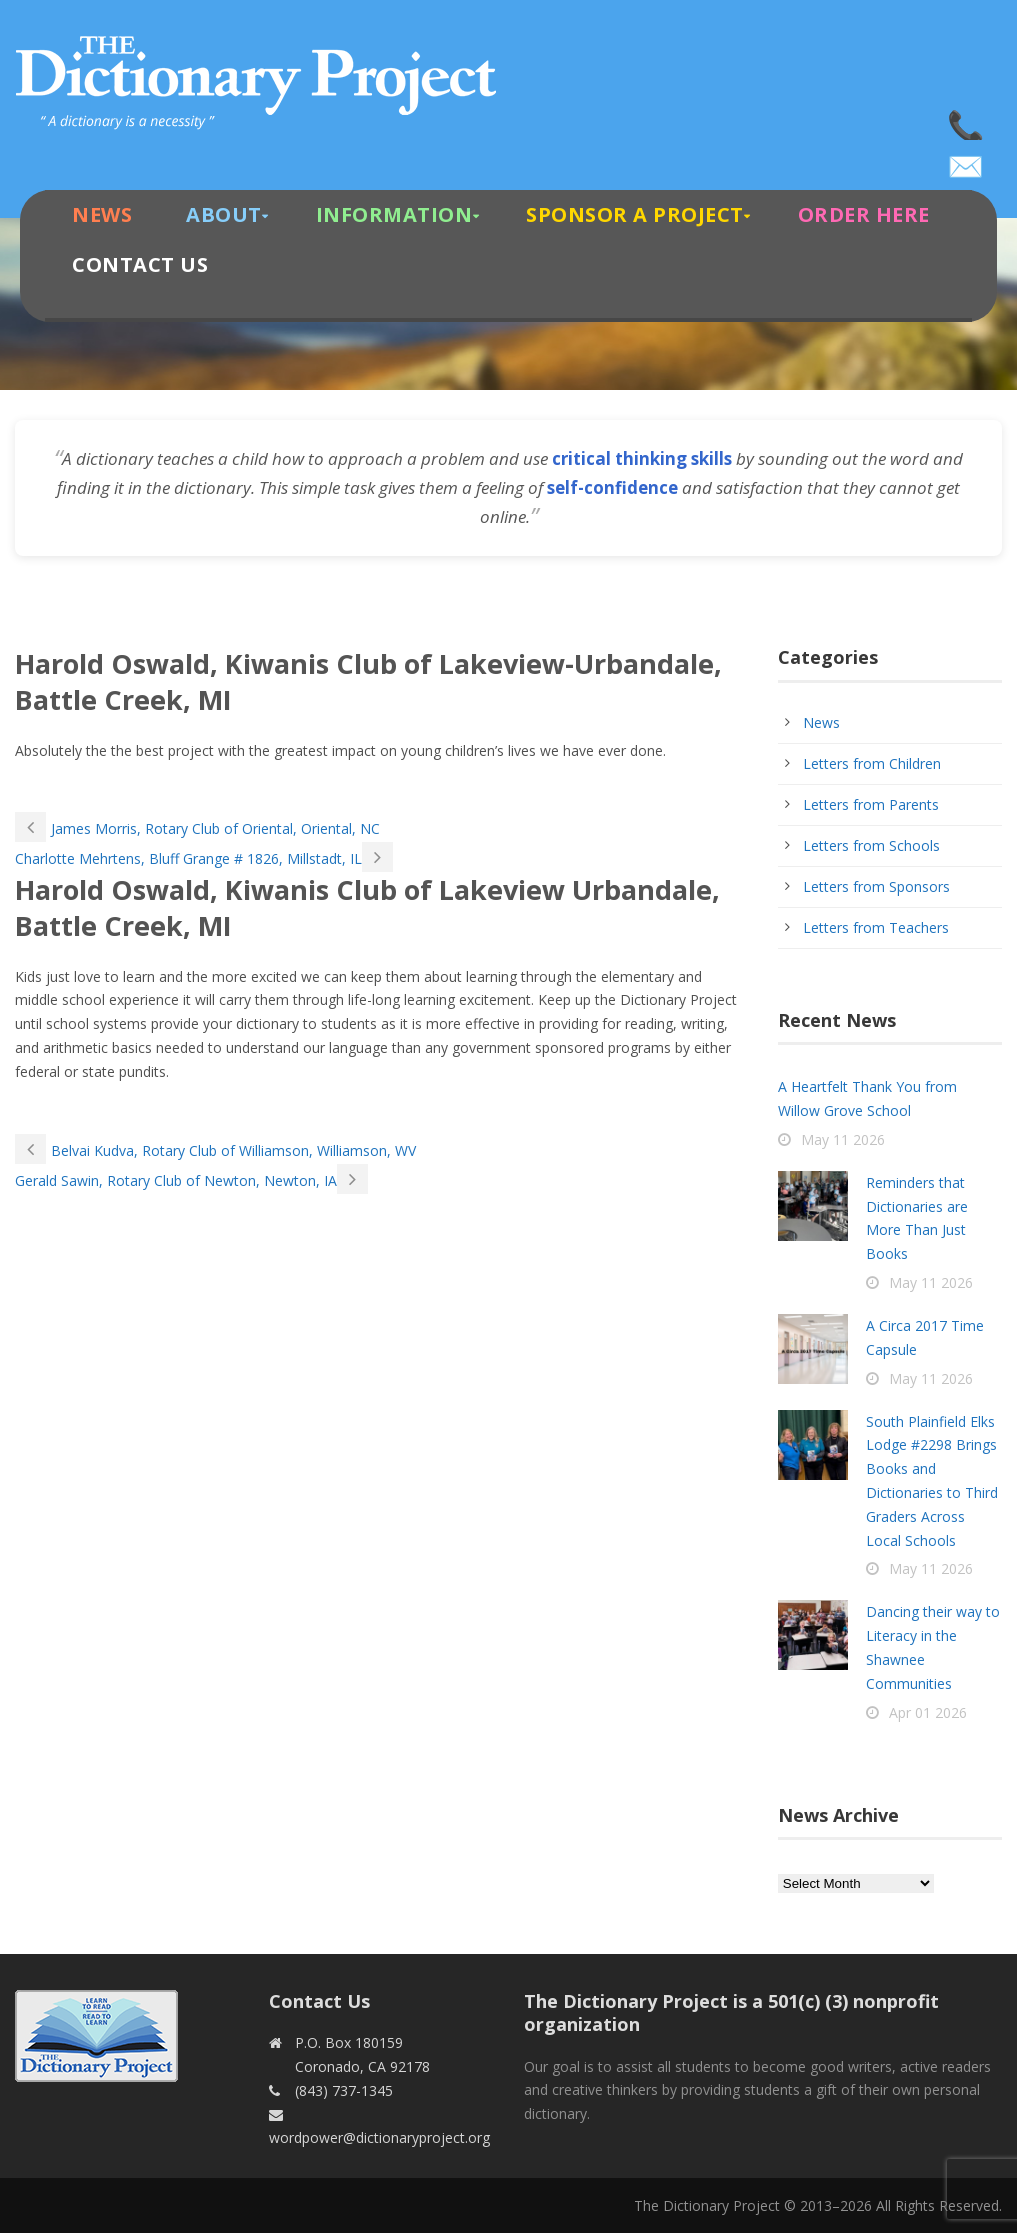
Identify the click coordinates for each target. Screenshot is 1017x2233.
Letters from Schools (871, 845)
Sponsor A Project (635, 214)
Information (394, 214)
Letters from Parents (871, 804)
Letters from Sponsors (876, 886)
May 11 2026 (843, 1139)
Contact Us (140, 264)
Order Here (864, 214)
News (102, 214)
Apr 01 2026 (928, 1712)
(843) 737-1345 (967, 120)
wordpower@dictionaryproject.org (967, 160)
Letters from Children (872, 763)
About (224, 214)
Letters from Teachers (876, 927)
